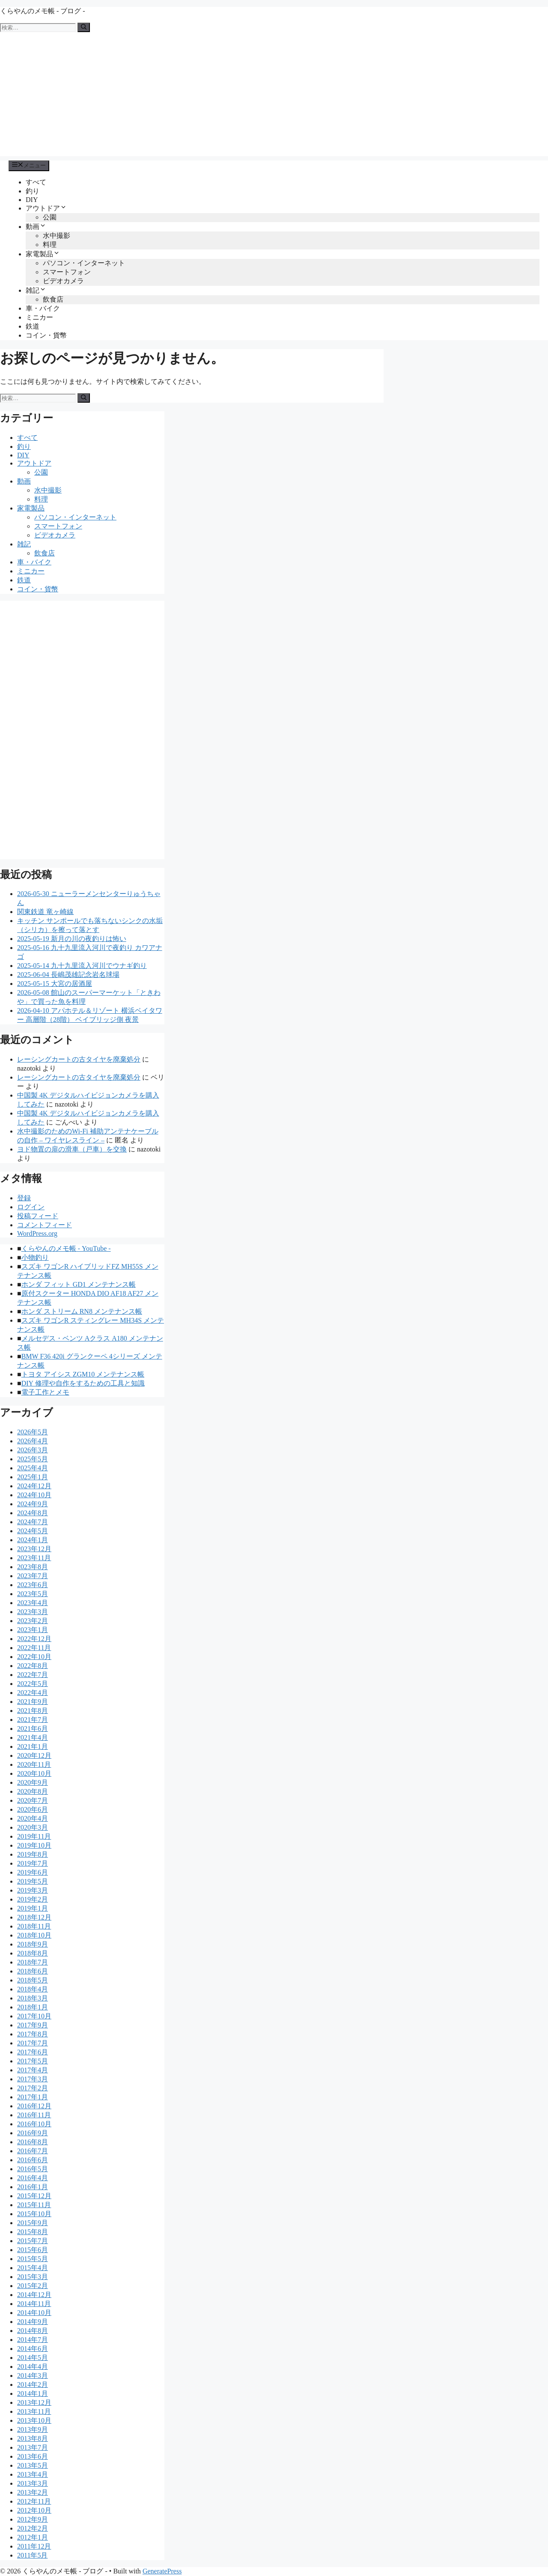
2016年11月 (34, 2115)
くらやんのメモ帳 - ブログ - (42, 11)
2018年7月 (32, 1962)
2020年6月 (32, 1809)
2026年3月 (32, 1450)
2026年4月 (32, 1441)
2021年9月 (32, 1701)
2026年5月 (32, 1432)
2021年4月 (32, 1737)
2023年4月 (32, 1602)
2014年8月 (32, 2330)
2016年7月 (32, 2151)
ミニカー (39, 317)
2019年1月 (32, 1908)
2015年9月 (32, 2222)
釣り (32, 191)
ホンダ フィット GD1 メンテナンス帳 (78, 1284)
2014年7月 (32, 2339)
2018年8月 (32, 1953)
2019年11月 (34, 1836)
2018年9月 (32, 1944)
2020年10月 (34, 1773)
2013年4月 (32, 2474)
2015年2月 (32, 2285)
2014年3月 (32, 2375)
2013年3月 (32, 2483)
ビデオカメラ (63, 281)
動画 (36, 226)
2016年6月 (32, 2159)
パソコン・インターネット (84, 263)
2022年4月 (32, 1692)
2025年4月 (32, 1468)
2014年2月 (32, 2384)
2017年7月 (32, 2043)
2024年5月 (32, 1530)
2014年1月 (32, 2393)
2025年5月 (32, 1459)
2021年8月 (32, 1710)
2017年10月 (34, 2016)
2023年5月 (32, 1593)
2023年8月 (32, 1566)
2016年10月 (34, 2124)
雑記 (36, 290)
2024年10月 (34, 1495)
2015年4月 (32, 2267)
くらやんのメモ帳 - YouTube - (66, 1248)
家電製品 (43, 254)
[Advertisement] (274, 96)
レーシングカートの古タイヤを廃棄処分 (78, 1059)
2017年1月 (32, 2097)
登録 (24, 1198)
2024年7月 (32, 1521)
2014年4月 (32, 2366)
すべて (36, 182)
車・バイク (43, 308)
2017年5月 (32, 2061)
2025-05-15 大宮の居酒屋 (54, 983)
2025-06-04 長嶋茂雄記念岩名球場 (68, 974)
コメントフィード (44, 1225)
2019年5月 (32, 1881)
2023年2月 (32, 1620)
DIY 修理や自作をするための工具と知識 (83, 1383)
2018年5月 (32, 1980)
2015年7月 (32, 2240)
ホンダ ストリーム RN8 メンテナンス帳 (81, 1311)
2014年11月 (34, 2303)
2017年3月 (32, 2079)
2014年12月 (34, 2294)
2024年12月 (34, 1486)
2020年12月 (34, 1755)
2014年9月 (32, 2321)
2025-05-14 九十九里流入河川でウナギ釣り (82, 965)
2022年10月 (34, 1656)
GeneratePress (162, 2571)
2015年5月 (32, 2258)
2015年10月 (34, 2213)
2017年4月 (32, 2070)
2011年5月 (32, 2555)
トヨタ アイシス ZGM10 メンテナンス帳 (83, 1374)
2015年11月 (34, 2204)
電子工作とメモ (45, 1392)
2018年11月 (34, 1926)
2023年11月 (34, 1557)
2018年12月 (34, 1917)
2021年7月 (32, 1719)
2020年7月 (32, 1800)
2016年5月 (32, 2168)
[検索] (83, 27)
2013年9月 (32, 2429)
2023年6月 (32, 1584)
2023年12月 (34, 1548)
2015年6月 (32, 2249)
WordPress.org (37, 1233)
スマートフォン (67, 272)
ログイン (31, 1207)
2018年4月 (32, 1989)
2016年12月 (34, 2106)
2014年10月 (34, 2312)
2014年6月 (32, 2348)
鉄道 (32, 326)
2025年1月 (32, 1477)
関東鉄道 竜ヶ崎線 (45, 911)
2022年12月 (34, 1638)
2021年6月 (32, 1728)
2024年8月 (32, 1513)
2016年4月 (32, 2177)
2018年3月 (32, 1998)
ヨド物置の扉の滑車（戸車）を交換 (72, 1149)
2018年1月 (32, 2007)
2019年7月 (32, 1863)
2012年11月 (34, 2501)
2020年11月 (34, 1764)
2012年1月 (32, 2537)
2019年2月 (32, 1899)
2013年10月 (34, 2420)
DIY (32, 199)
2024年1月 (32, 1539)
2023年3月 (32, 1611)
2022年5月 (32, 1683)
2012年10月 (34, 2510)
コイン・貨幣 (46, 335)
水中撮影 (56, 235)
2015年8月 (32, 2231)
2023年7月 (32, 1575)
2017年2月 (32, 2088)
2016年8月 (32, 2142)
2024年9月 (32, 1504)
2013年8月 (32, 2438)
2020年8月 (32, 1791)
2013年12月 (34, 2402)
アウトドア (46, 208)
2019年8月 (32, 1854)
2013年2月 (32, 2492)
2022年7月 (32, 1674)
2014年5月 (32, 2357)
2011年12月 (34, 2546)
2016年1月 (32, 2186)
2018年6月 (32, 1971)
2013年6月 (32, 2456)
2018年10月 (34, 1935)
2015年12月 (34, 2195)
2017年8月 (32, 2034)
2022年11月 (34, 1647)
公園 (50, 217)
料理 (50, 244)
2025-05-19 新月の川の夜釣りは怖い (71, 938)
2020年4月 (32, 1818)
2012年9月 (32, 2519)
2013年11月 (34, 2411)
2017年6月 (32, 2052)
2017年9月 (32, 2025)
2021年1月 (32, 1746)
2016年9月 (32, 2133)
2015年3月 (32, 2276)
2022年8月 (32, 1665)
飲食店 (53, 299)
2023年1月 (32, 1629)
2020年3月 (32, 1827)
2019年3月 (32, 1890)
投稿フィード (37, 1216)
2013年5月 (32, 2465)
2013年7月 (32, 2447)
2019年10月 (34, 1845)
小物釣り (35, 1257)
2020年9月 (32, 1782)
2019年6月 (32, 1872)
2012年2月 (32, 2528)
